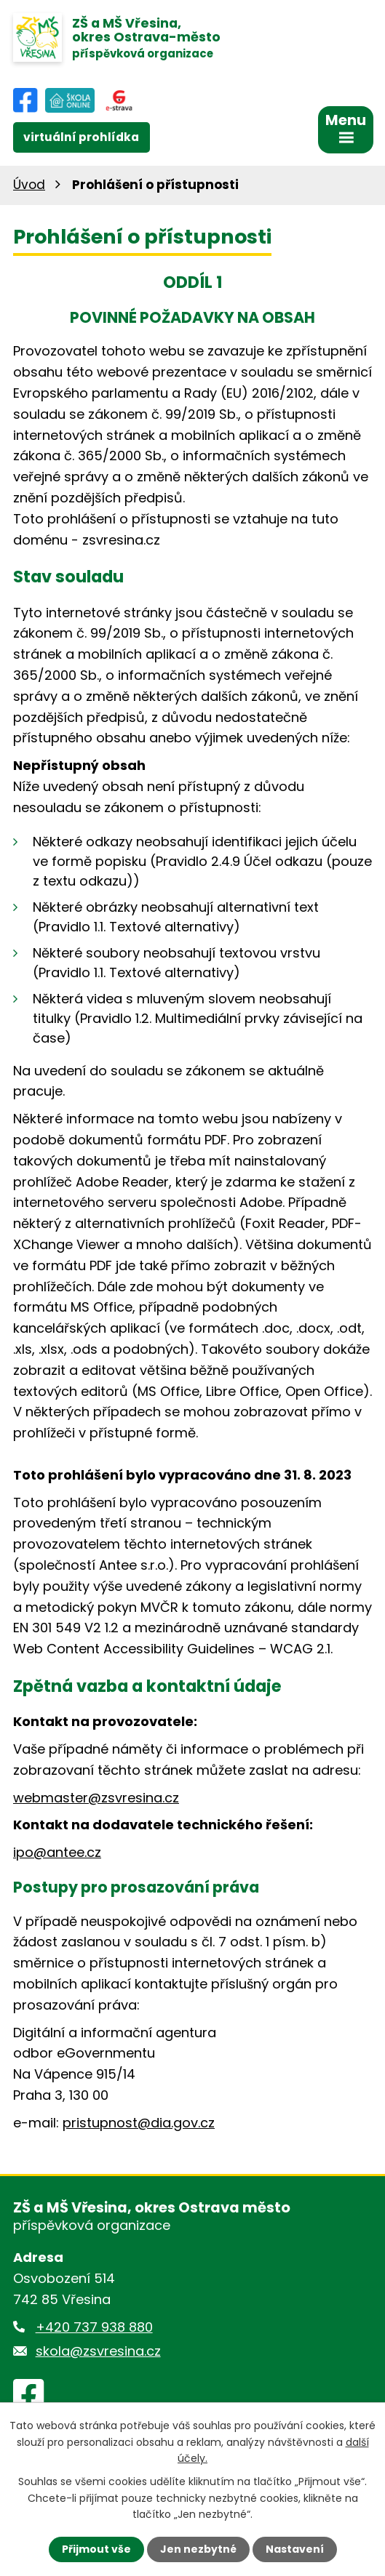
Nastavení (295, 2549)
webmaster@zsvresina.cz (96, 1798)
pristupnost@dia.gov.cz (139, 2123)
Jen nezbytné (198, 2549)
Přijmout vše (96, 2549)
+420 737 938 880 (94, 2327)
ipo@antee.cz (57, 1852)
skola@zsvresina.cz (98, 2351)
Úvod (29, 184)
